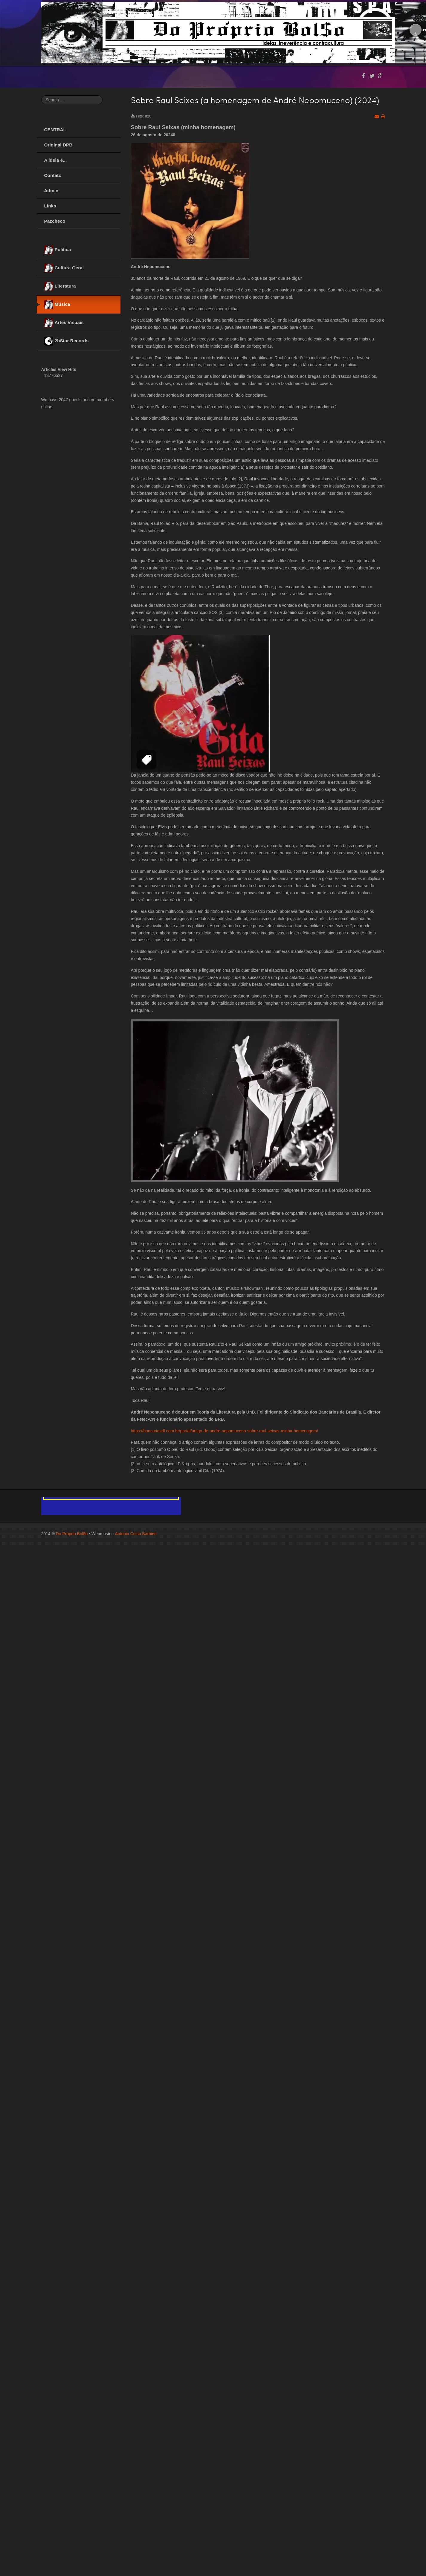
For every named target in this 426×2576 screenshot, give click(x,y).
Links (50, 205)
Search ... (41, 95)
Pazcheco (54, 221)
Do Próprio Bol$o (72, 1533)
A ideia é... (55, 160)
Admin (51, 190)
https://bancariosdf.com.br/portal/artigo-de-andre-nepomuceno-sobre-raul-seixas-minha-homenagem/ (224, 1430)
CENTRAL (55, 129)
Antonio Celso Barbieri (135, 1533)
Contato (53, 175)
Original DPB (58, 144)
